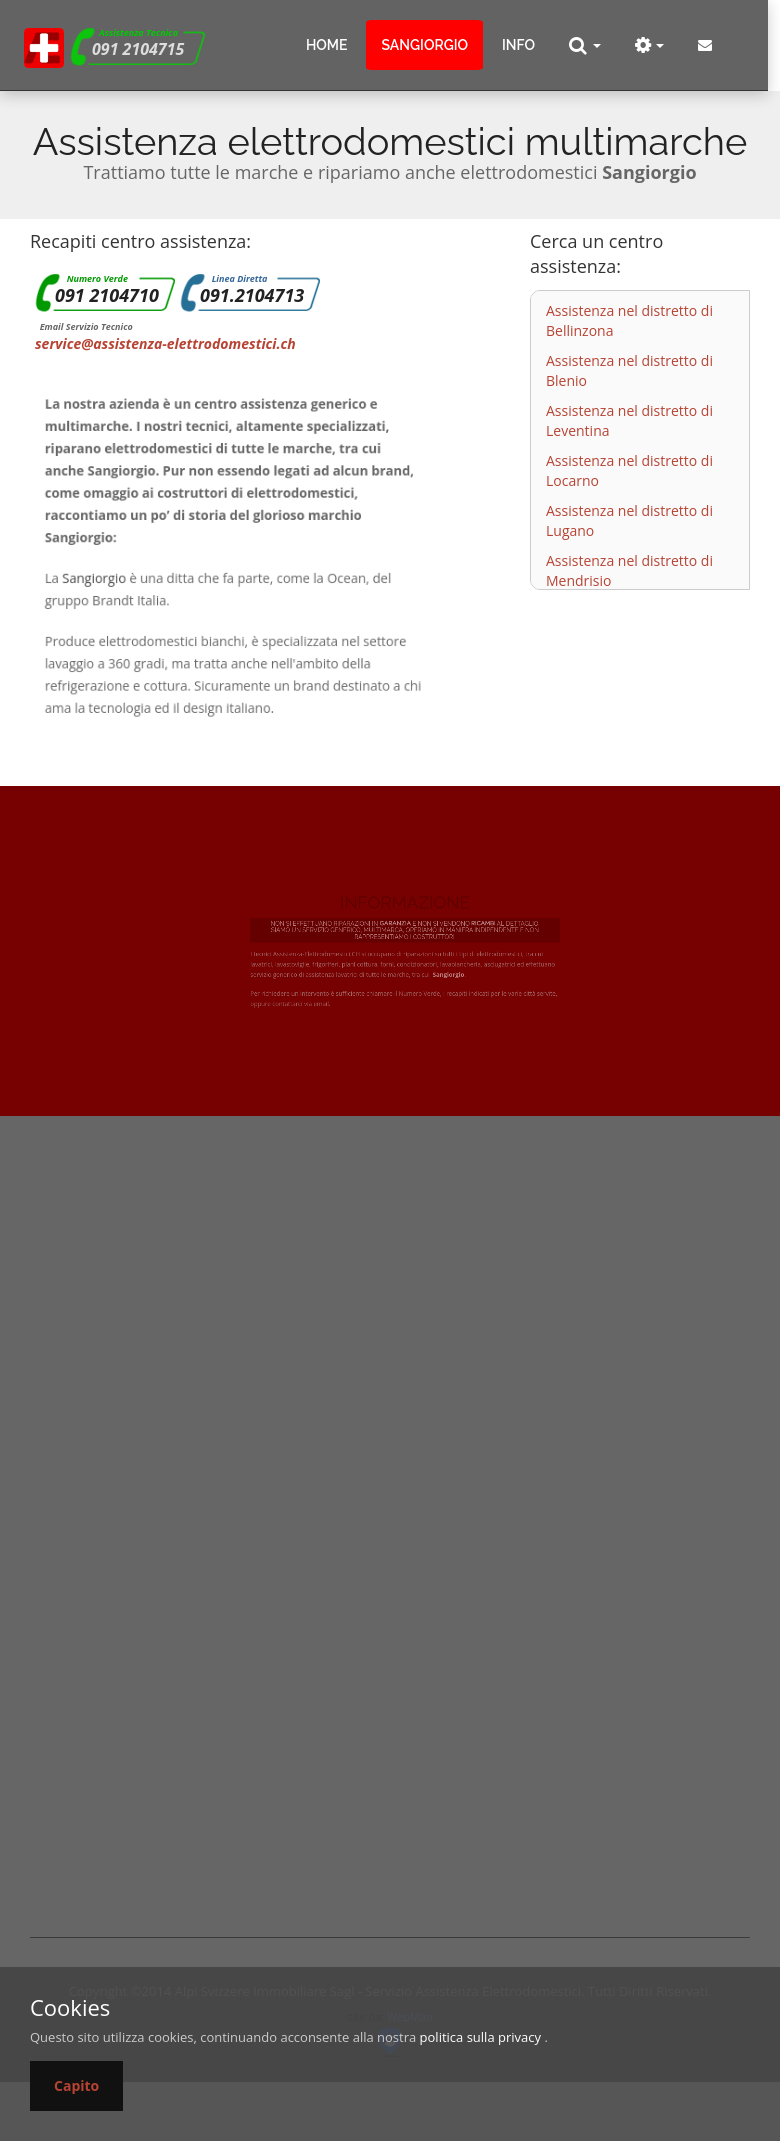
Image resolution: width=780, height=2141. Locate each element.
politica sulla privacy (480, 2037)
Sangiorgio (109, 576)
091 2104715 (138, 49)
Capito (76, 2085)
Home (327, 45)
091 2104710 (107, 295)
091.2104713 (252, 295)
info (518, 45)
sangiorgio (424, 45)
